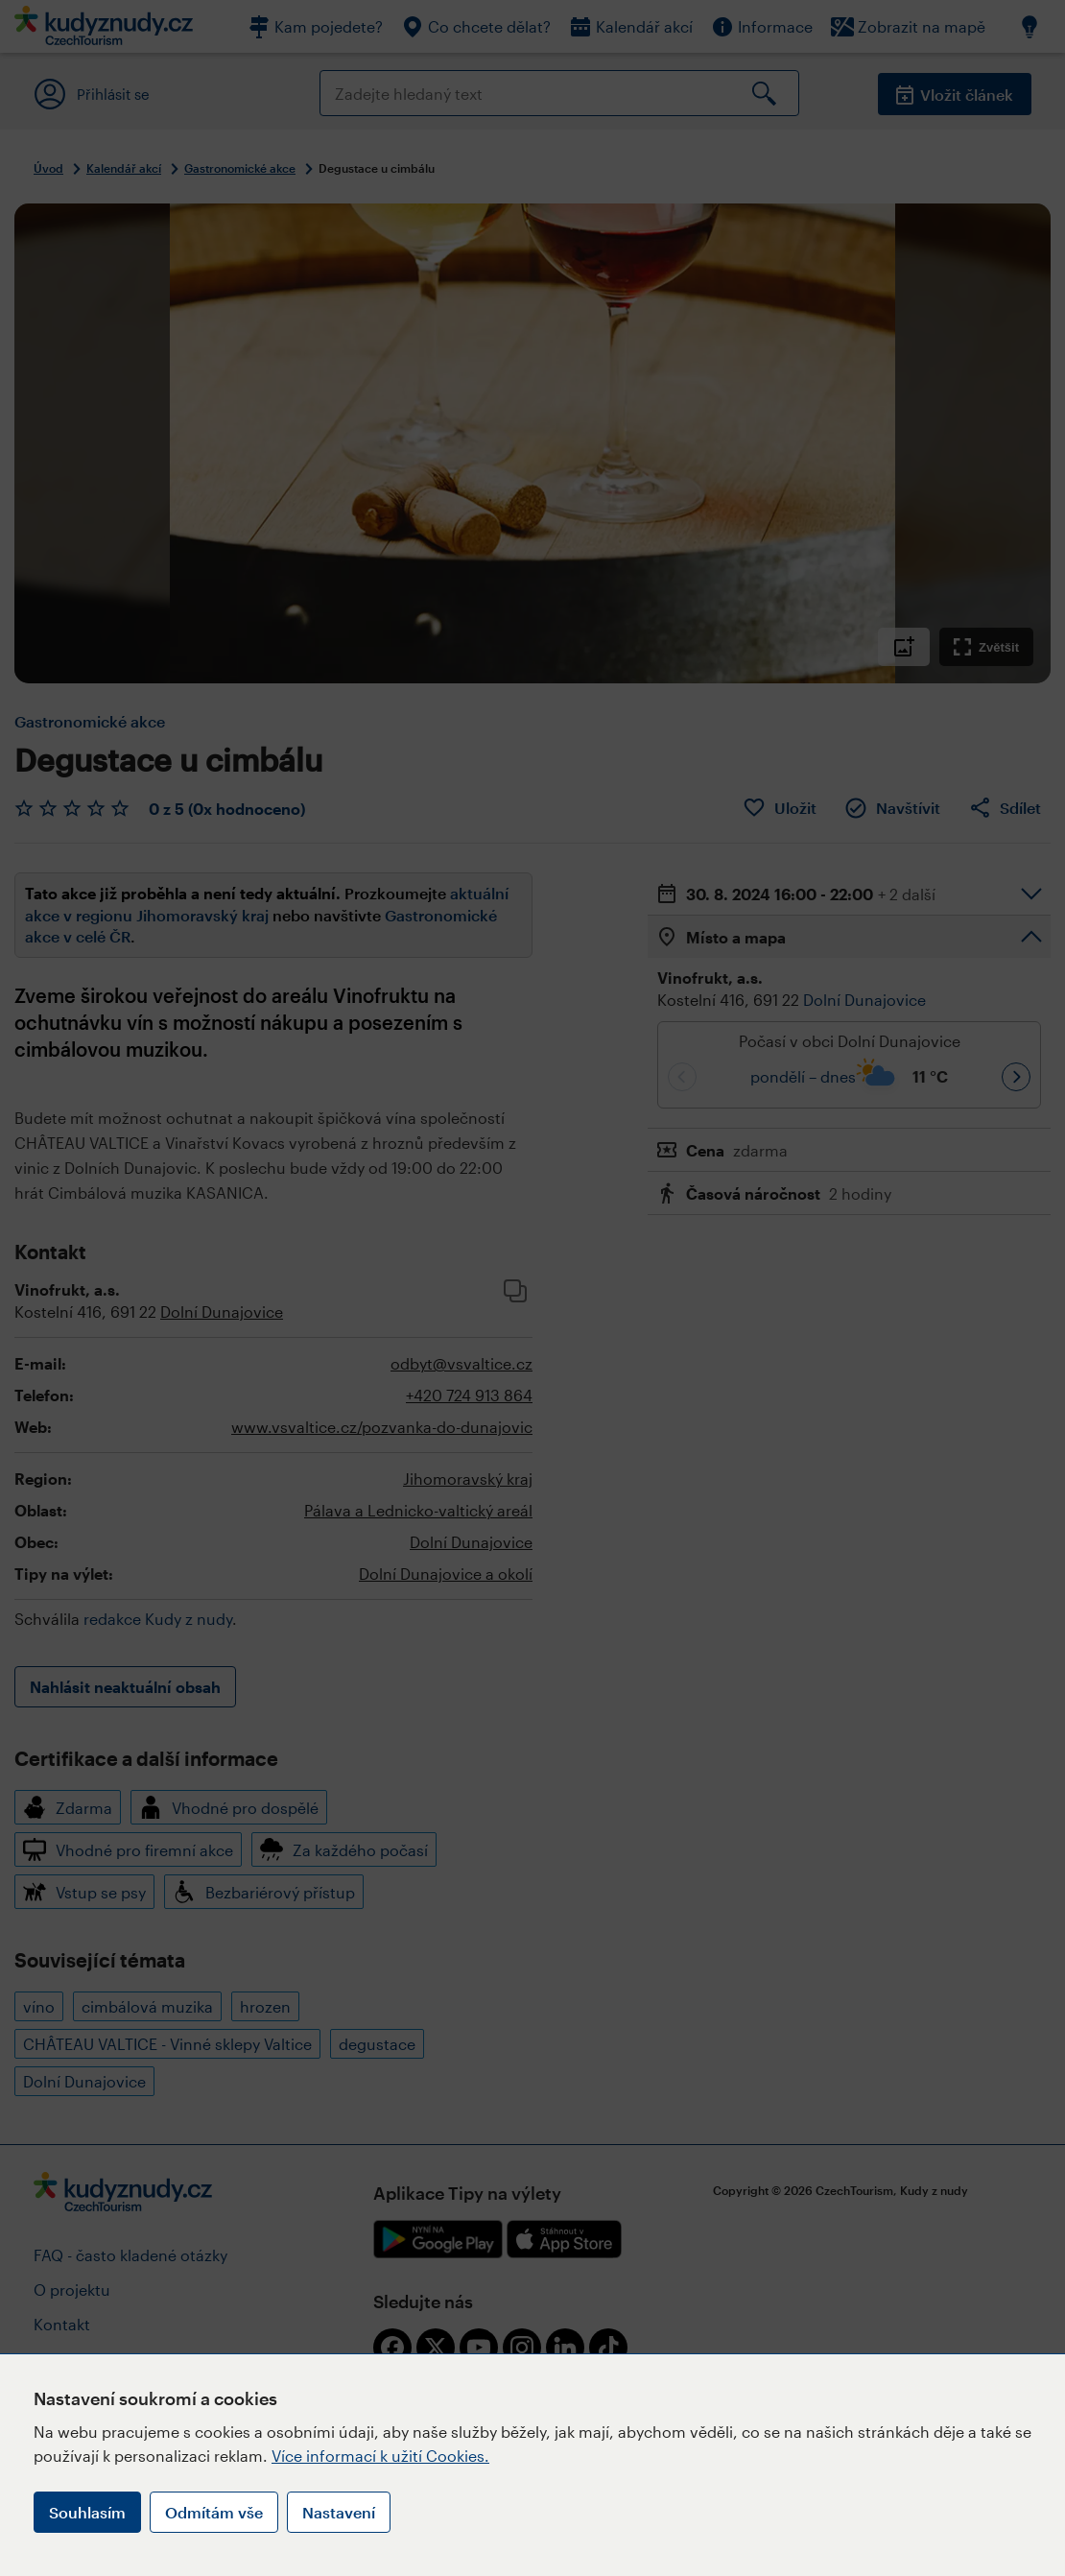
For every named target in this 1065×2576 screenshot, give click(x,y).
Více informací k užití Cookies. (380, 2455)
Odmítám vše (214, 2512)
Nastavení (338, 2512)
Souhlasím (87, 2512)
